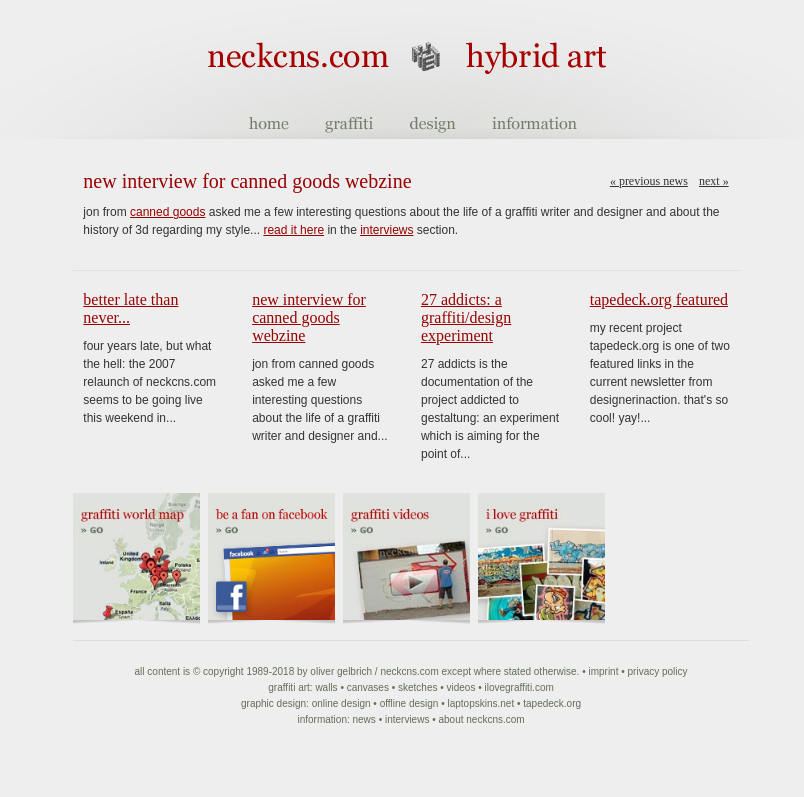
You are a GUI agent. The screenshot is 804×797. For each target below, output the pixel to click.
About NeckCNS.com (481, 719)
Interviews (407, 719)
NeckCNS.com (409, 671)
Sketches (417, 687)
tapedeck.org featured (659, 299)
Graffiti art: (290, 687)
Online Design (341, 703)
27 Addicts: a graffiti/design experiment (466, 317)
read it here (293, 230)
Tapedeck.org (552, 703)
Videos (461, 687)
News (364, 719)
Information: (323, 719)
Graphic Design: (275, 703)
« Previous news (649, 181)
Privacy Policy (658, 671)
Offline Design (409, 703)
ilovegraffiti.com (518, 687)
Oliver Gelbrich (341, 671)
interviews (386, 230)
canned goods (167, 212)
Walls (326, 687)
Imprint (603, 671)
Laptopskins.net (480, 703)
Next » (714, 181)
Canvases (368, 687)
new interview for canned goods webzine (309, 317)
